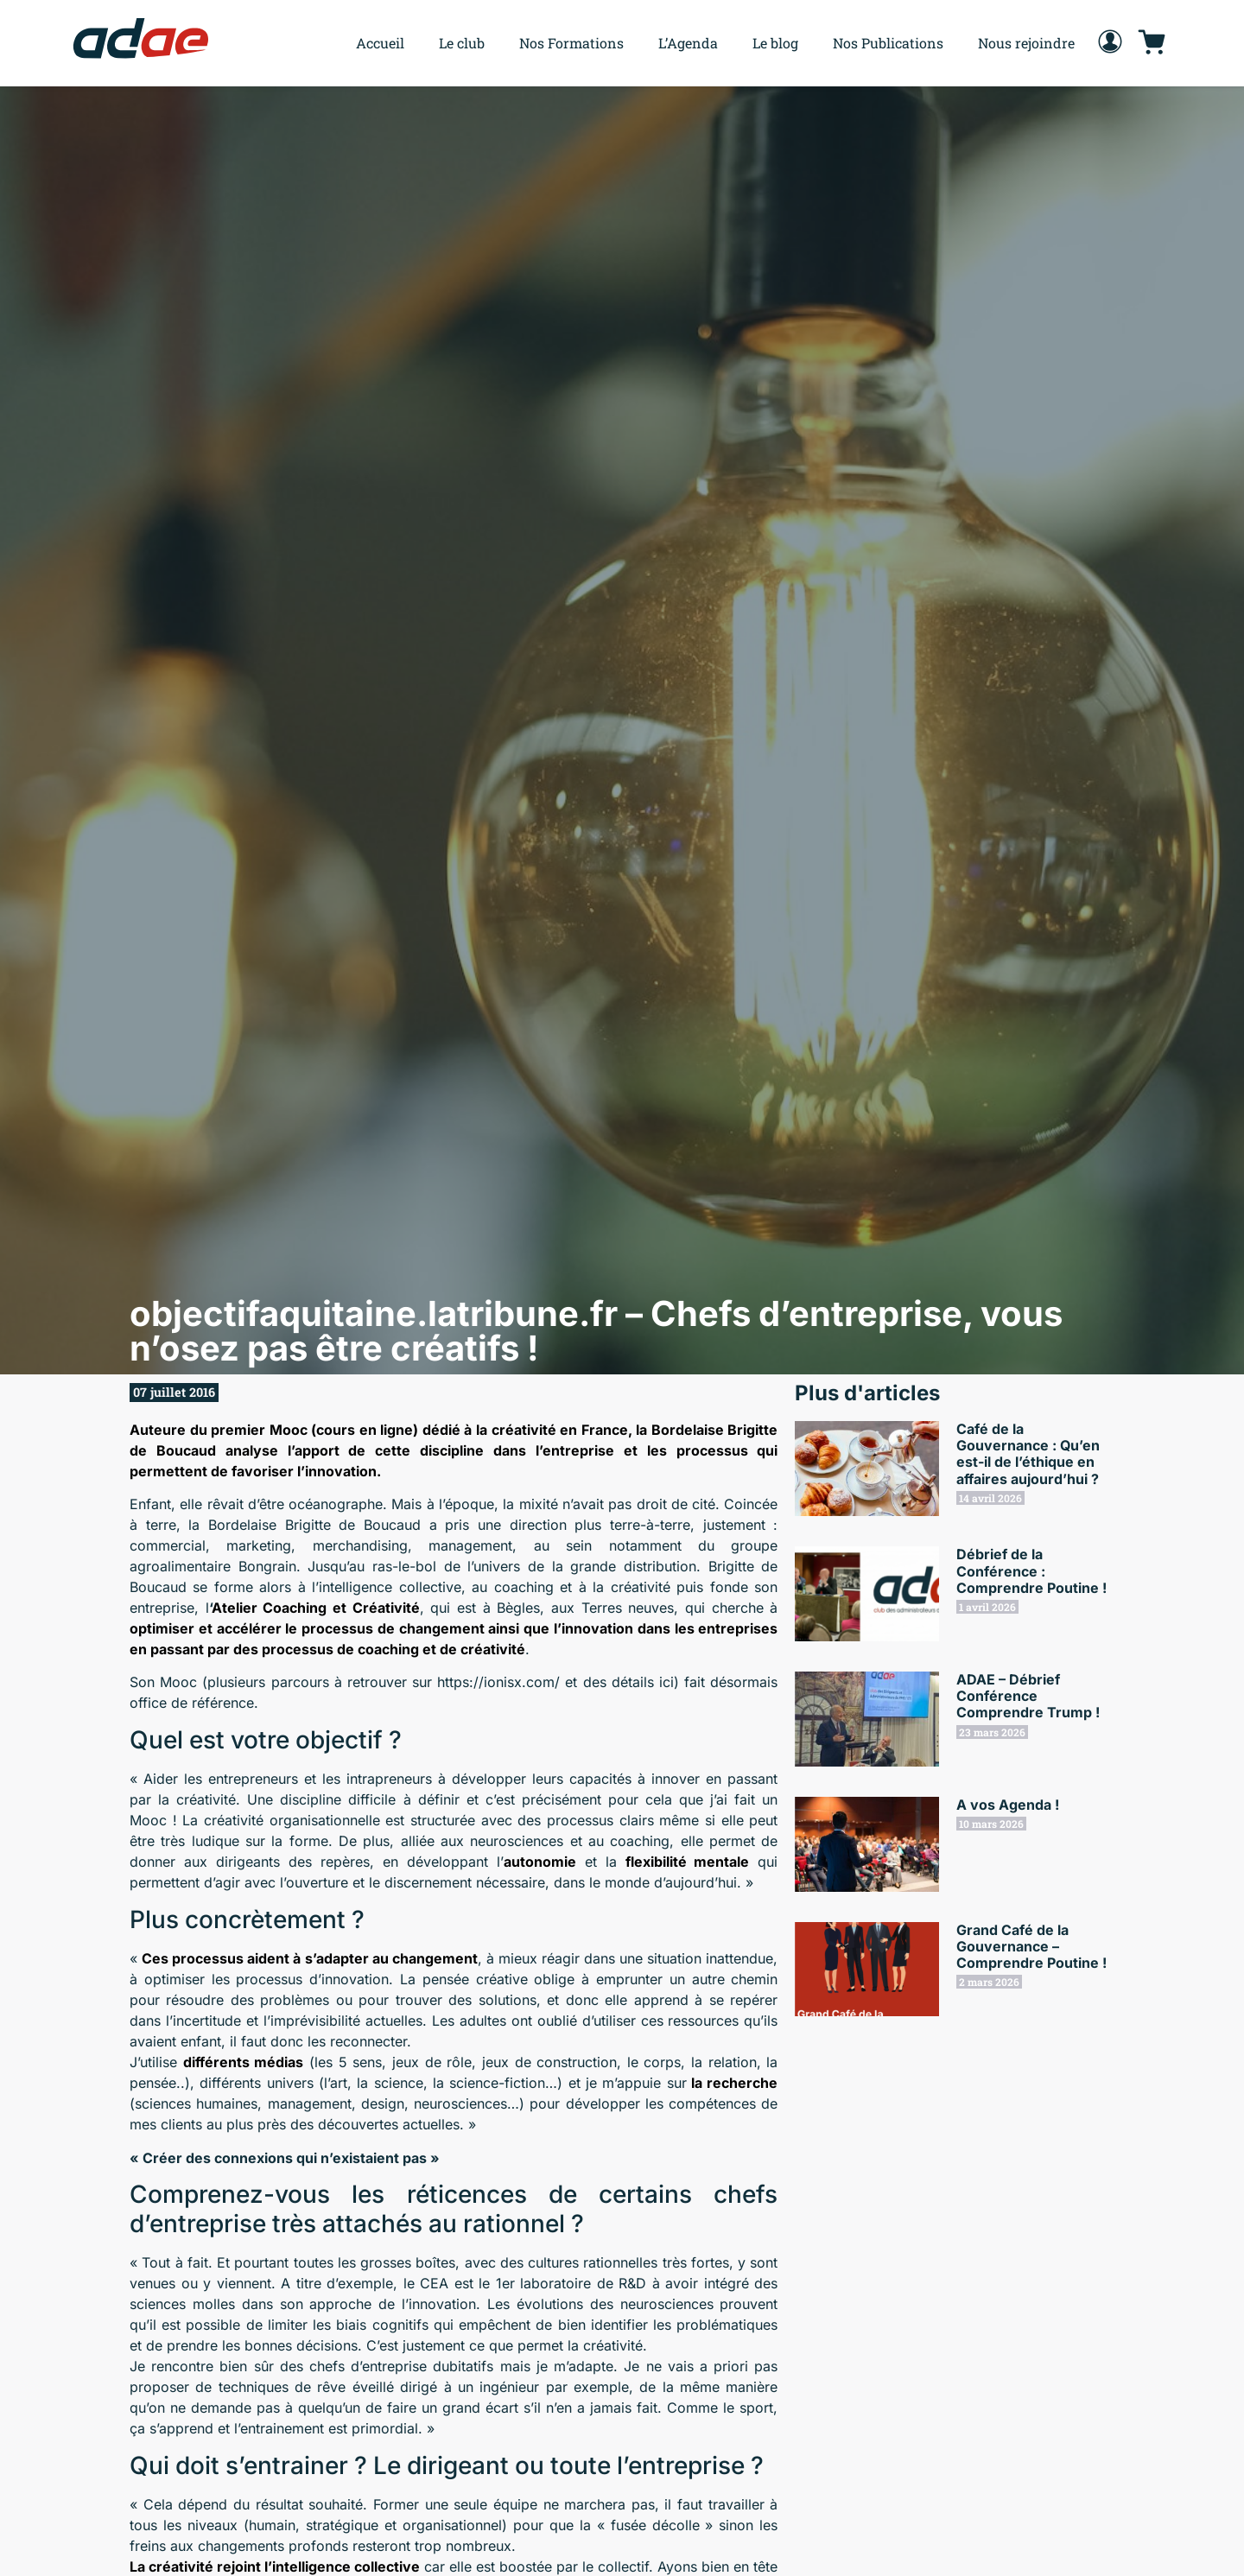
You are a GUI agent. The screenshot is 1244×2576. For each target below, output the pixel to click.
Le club (462, 43)
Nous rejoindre (1026, 43)
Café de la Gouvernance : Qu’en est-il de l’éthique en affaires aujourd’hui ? (1028, 1454)
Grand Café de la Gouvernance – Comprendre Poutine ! (1031, 1946)
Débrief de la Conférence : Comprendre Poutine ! (1031, 1570)
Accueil (380, 43)
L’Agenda (688, 43)
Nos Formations (571, 43)
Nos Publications (888, 43)
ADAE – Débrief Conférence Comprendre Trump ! (1028, 1696)
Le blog (775, 43)
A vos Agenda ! (1007, 1804)
